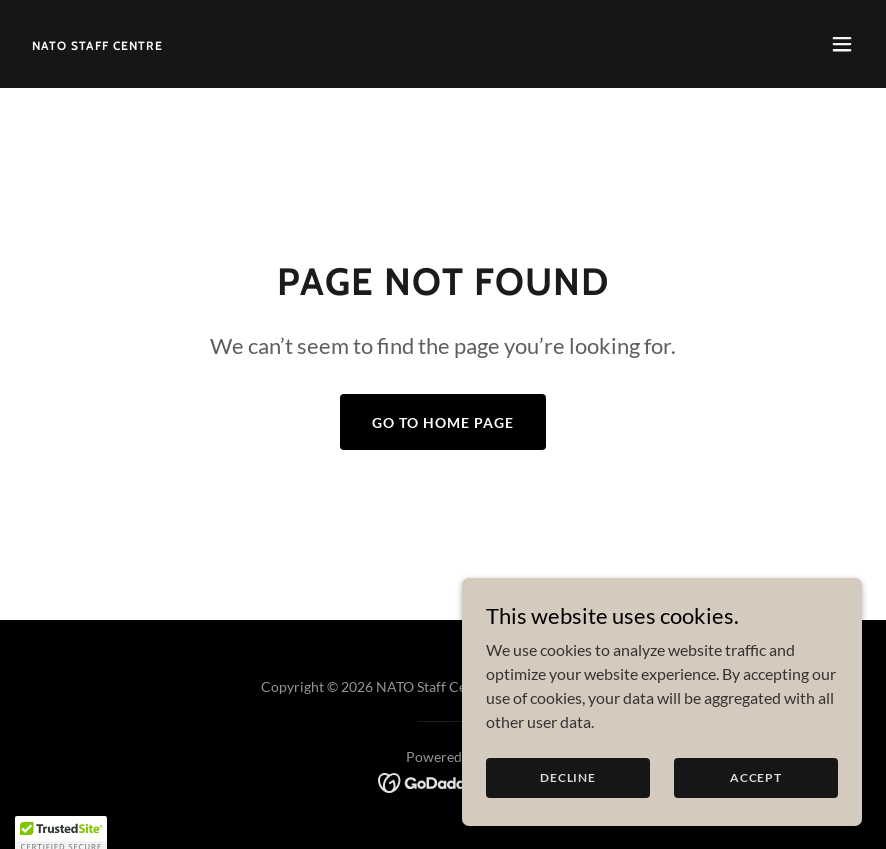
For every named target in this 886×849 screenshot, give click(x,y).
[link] (97, 43)
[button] (842, 44)
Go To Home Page (443, 422)
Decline (568, 777)
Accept (756, 777)
